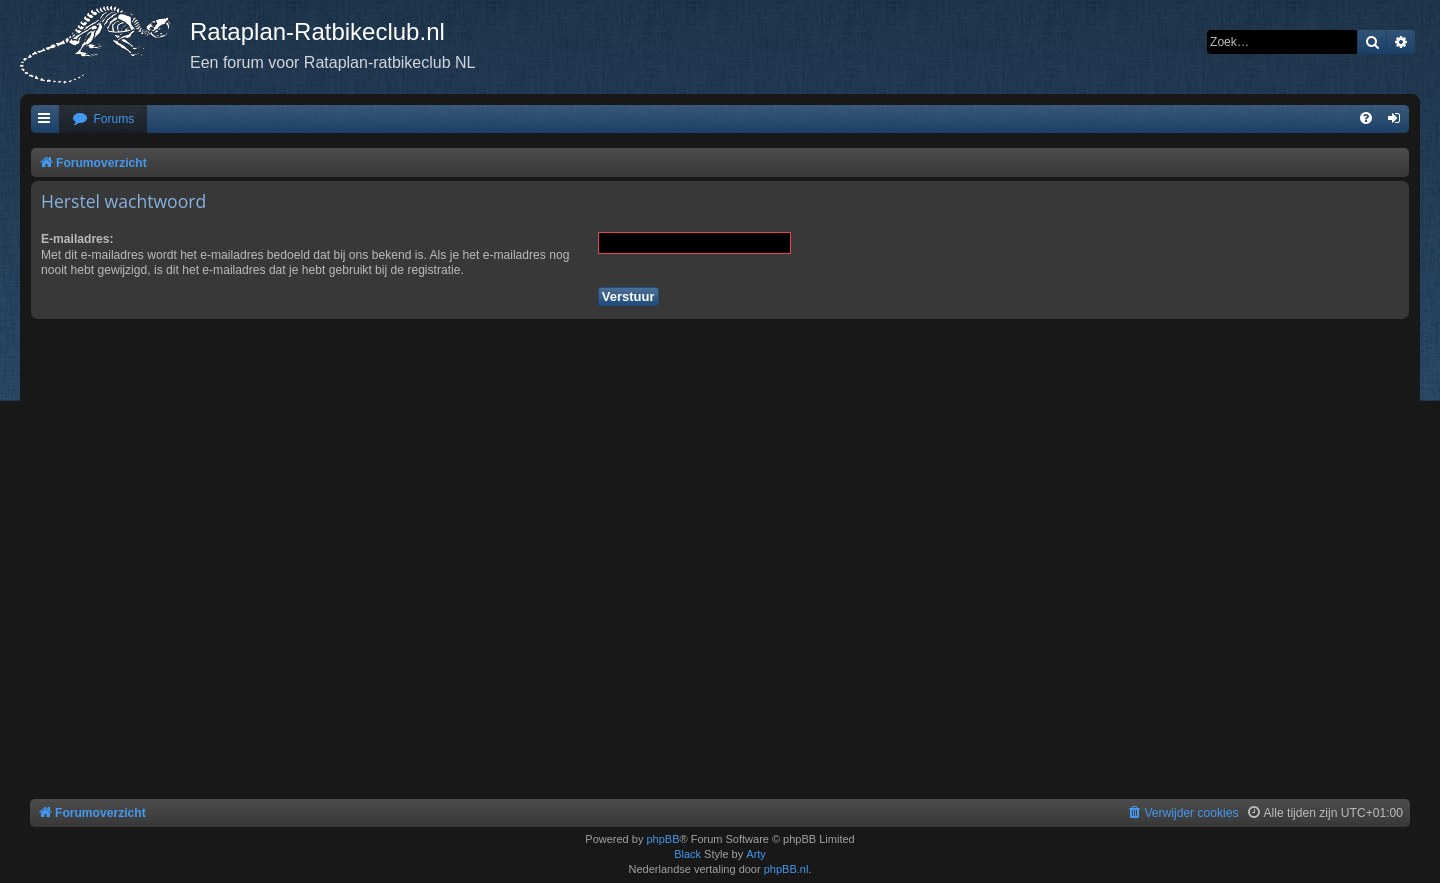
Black (687, 854)
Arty (756, 854)
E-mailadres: (77, 239)
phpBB (662, 839)
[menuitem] (103, 119)
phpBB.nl (786, 869)
